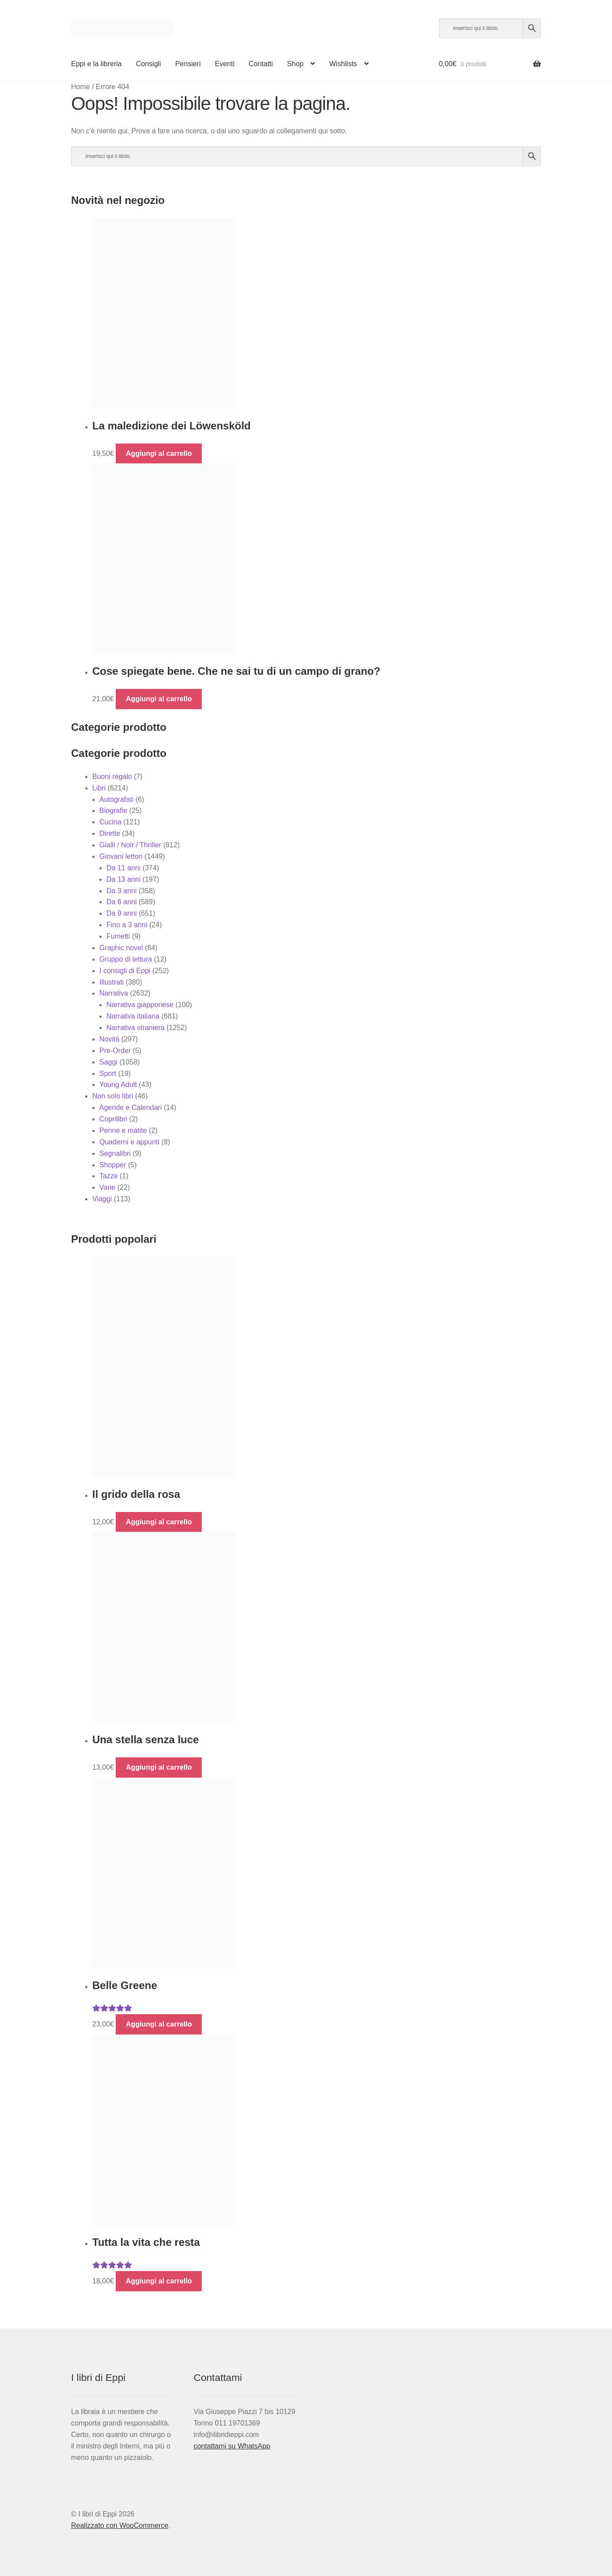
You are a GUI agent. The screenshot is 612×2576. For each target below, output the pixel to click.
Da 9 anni (121, 913)
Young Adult (118, 1084)
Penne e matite (123, 1130)
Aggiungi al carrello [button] (159, 453)
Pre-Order (115, 1050)
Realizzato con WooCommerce (119, 2525)
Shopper (112, 1165)
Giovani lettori (121, 856)
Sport (107, 1073)
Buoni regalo (112, 776)
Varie (107, 1187)
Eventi (224, 64)
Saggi (108, 1062)
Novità (109, 1039)
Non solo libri (112, 1096)
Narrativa (113, 993)
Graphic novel (121, 947)
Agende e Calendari (130, 1107)
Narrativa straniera (135, 1027)
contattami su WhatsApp (232, 2446)
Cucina (110, 822)
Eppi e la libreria (96, 64)
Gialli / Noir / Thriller (130, 845)
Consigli (148, 64)
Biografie (113, 810)
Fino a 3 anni (126, 925)
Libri (99, 788)
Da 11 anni (123, 868)
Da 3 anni (121, 891)
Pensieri (188, 64)
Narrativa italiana (132, 1016)
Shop (295, 64)
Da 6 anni (121, 902)
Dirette (109, 833)
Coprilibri (113, 1119)
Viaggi (102, 1199)
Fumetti (118, 936)
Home (80, 86)
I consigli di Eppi (125, 970)
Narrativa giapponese (140, 1004)
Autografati (116, 799)
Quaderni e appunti (129, 1142)
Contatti (261, 64)
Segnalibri (115, 1153)
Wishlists (343, 64)
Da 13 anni (123, 879)
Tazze (108, 1176)
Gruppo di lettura (125, 959)
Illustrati (111, 982)
